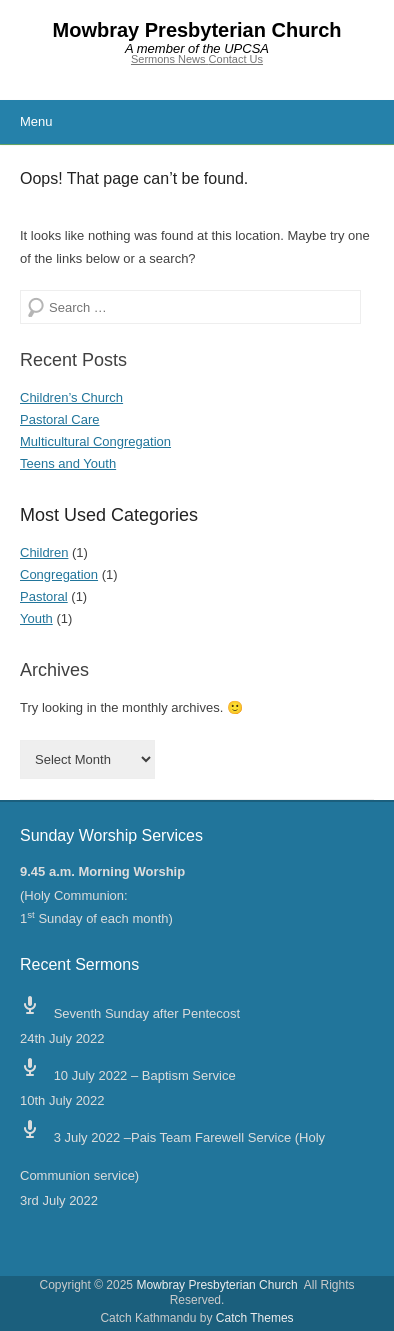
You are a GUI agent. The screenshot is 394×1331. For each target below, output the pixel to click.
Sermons (154, 59)
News (193, 59)
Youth (36, 618)
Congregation (59, 574)
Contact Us (236, 59)
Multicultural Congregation (95, 441)
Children (44, 552)
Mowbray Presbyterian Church (197, 30)
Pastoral (44, 596)
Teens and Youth (68, 463)
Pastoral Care (59, 419)
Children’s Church (71, 397)
